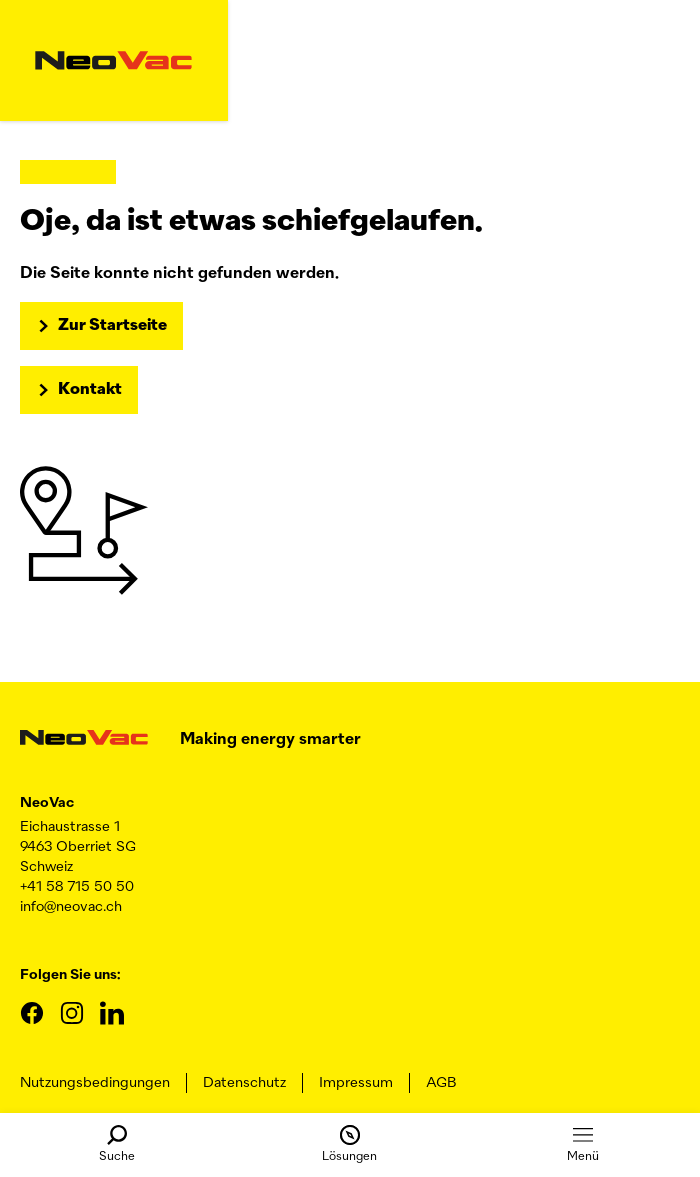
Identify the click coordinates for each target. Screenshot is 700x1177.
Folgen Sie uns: (70, 975)
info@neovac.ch (71, 907)
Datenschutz (244, 1083)
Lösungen (349, 1144)
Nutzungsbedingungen (95, 1083)
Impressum (356, 1083)
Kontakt (90, 390)
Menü (583, 1144)
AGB (441, 1083)
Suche (117, 1144)
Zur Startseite (112, 326)
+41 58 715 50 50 (77, 887)
